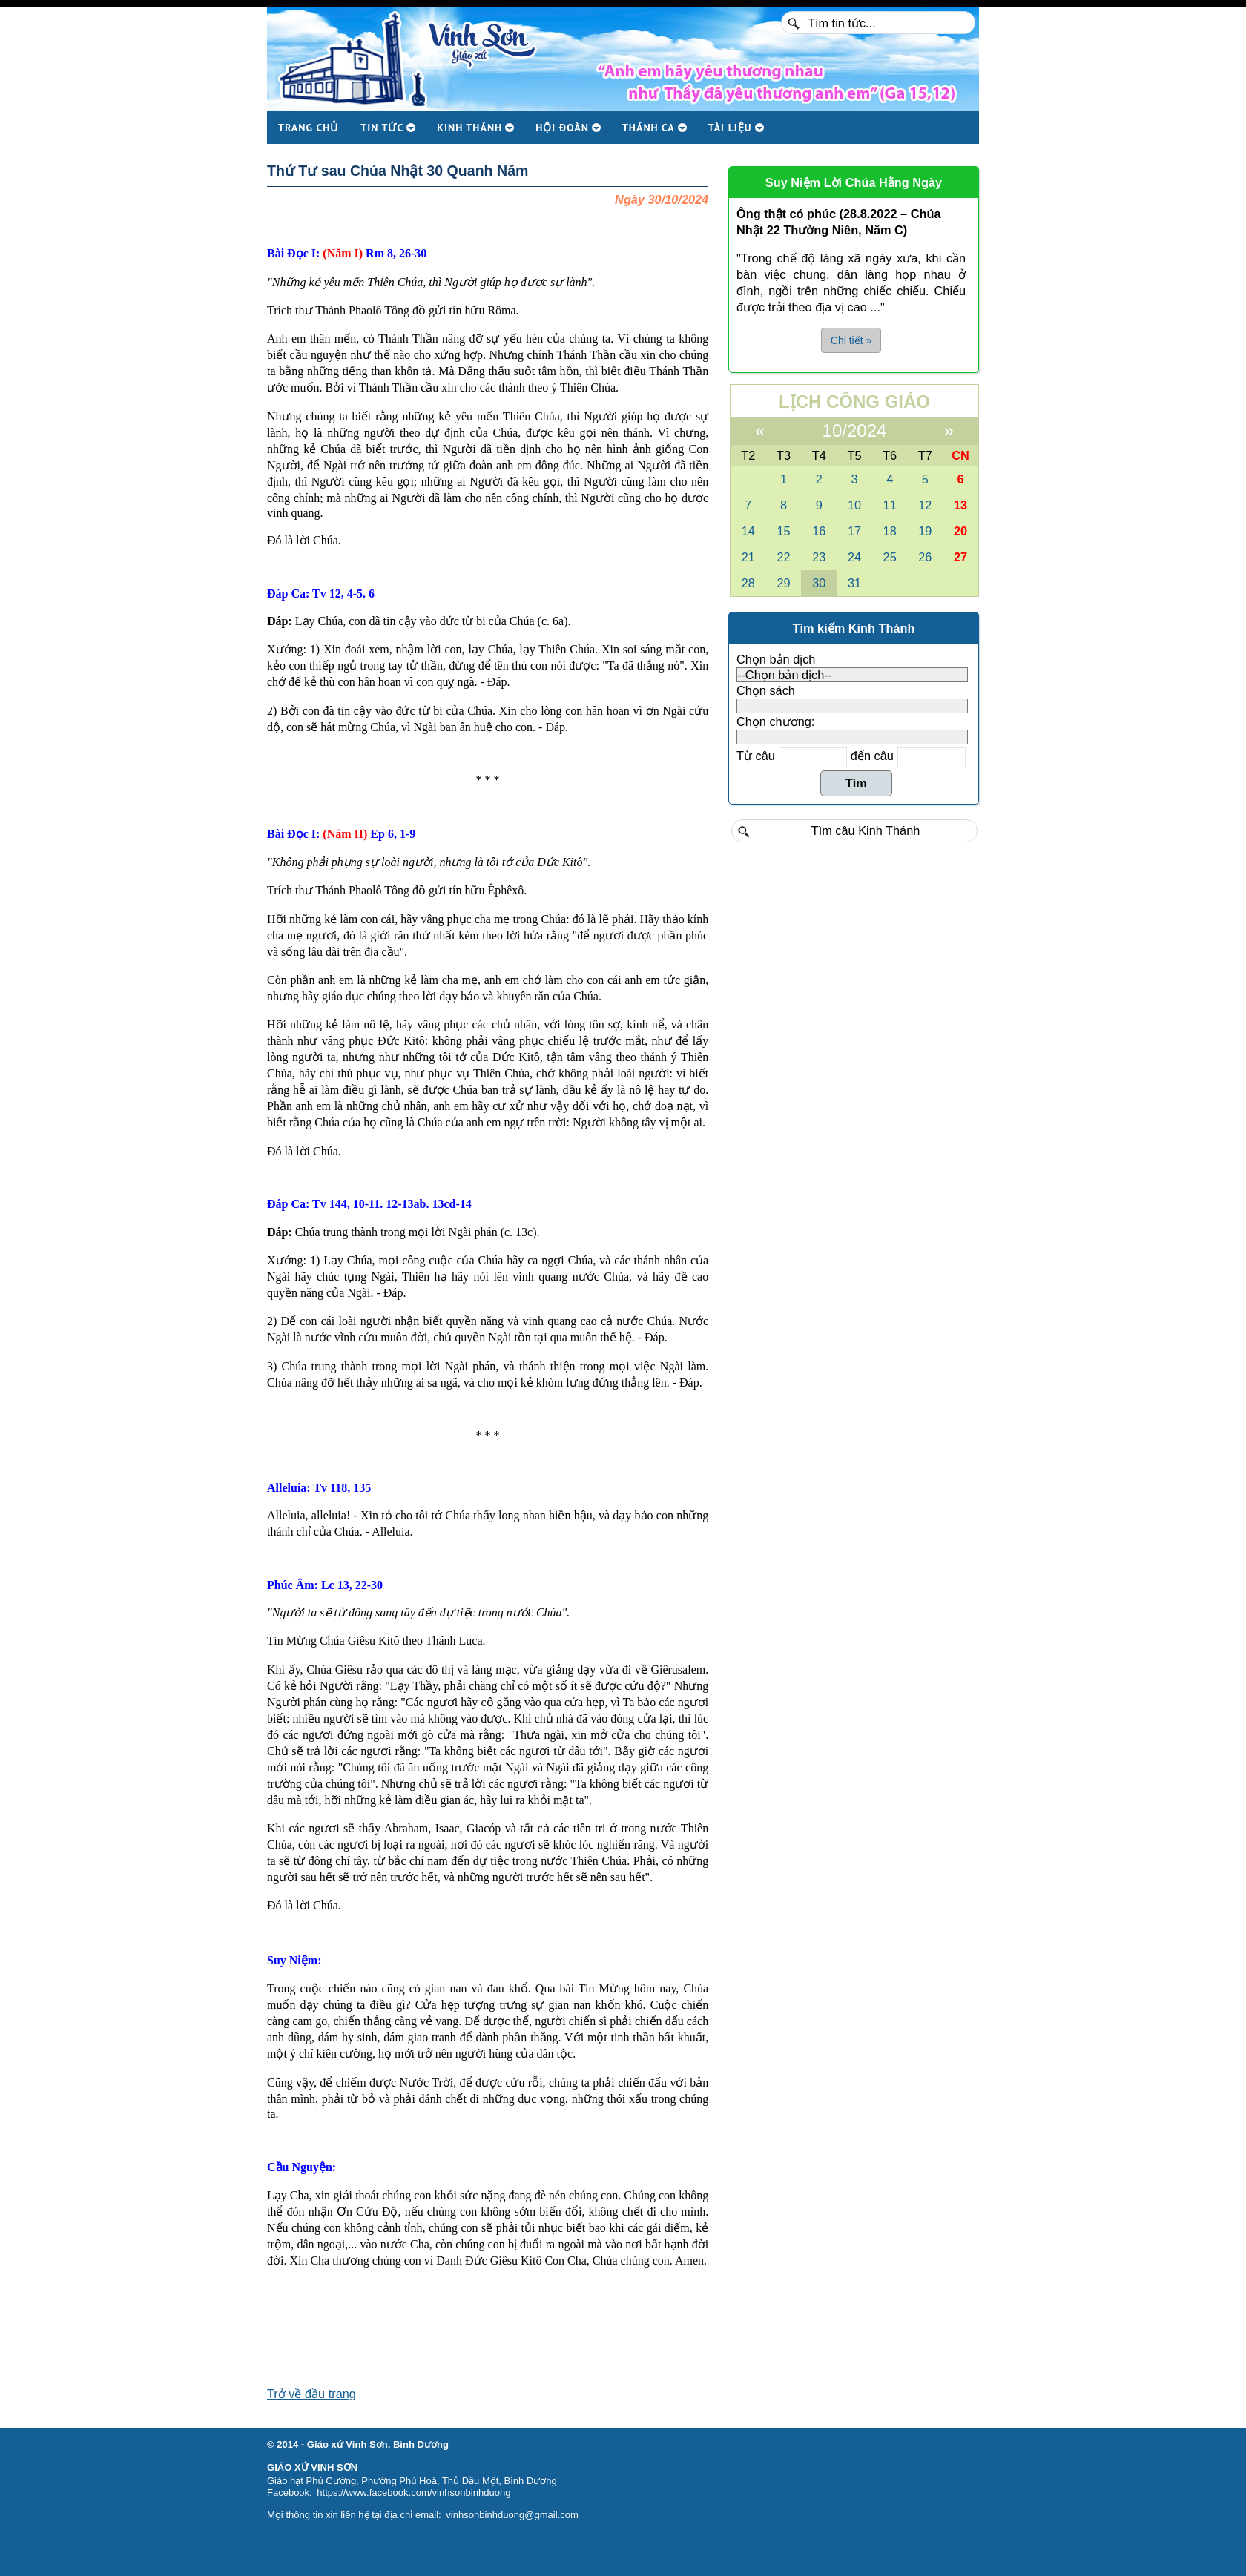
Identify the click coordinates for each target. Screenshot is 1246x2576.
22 (783, 557)
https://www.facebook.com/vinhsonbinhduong (413, 2492)
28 (748, 582)
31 (854, 582)
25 (890, 557)
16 (818, 531)
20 (960, 531)
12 (925, 505)
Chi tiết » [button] (851, 340)
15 (783, 531)
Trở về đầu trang (311, 2393)
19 (925, 531)
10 (854, 505)
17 (854, 531)
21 (748, 557)
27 (960, 557)
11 (890, 505)
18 (890, 531)
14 (748, 531)
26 (925, 557)
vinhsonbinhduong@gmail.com (512, 2514)
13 (960, 505)
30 (818, 582)
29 (783, 582)
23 (818, 557)
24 (854, 557)
